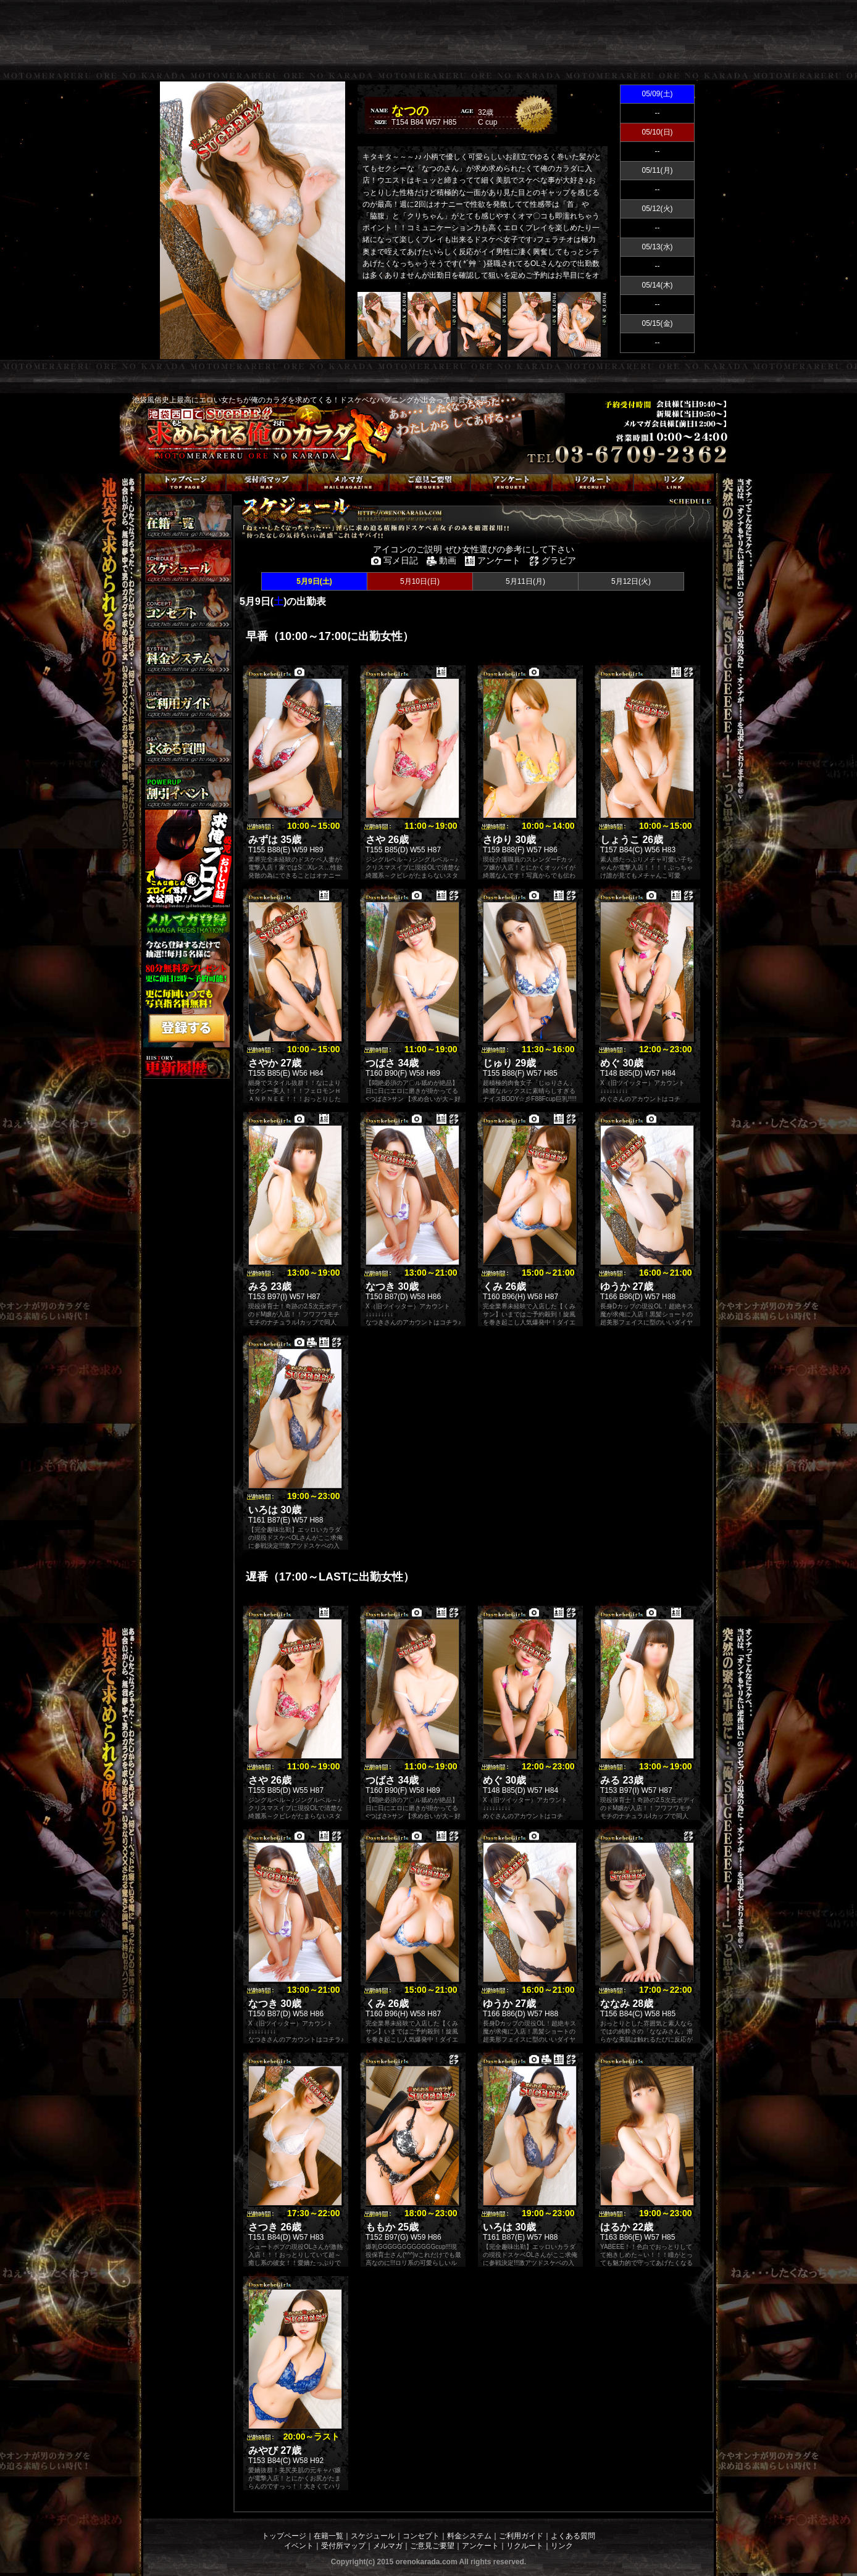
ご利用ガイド (521, 2536)
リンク (562, 2545)
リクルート (524, 2545)
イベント (299, 2545)
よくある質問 (573, 2536)
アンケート (480, 2545)
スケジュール (373, 2536)
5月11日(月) (525, 581)
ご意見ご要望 (432, 2545)
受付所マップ (343, 2545)
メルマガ (388, 2545)
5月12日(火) (631, 581)
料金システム (469, 2536)
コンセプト (421, 2536)
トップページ (284, 2536)
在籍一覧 (328, 2536)
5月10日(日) (420, 581)
